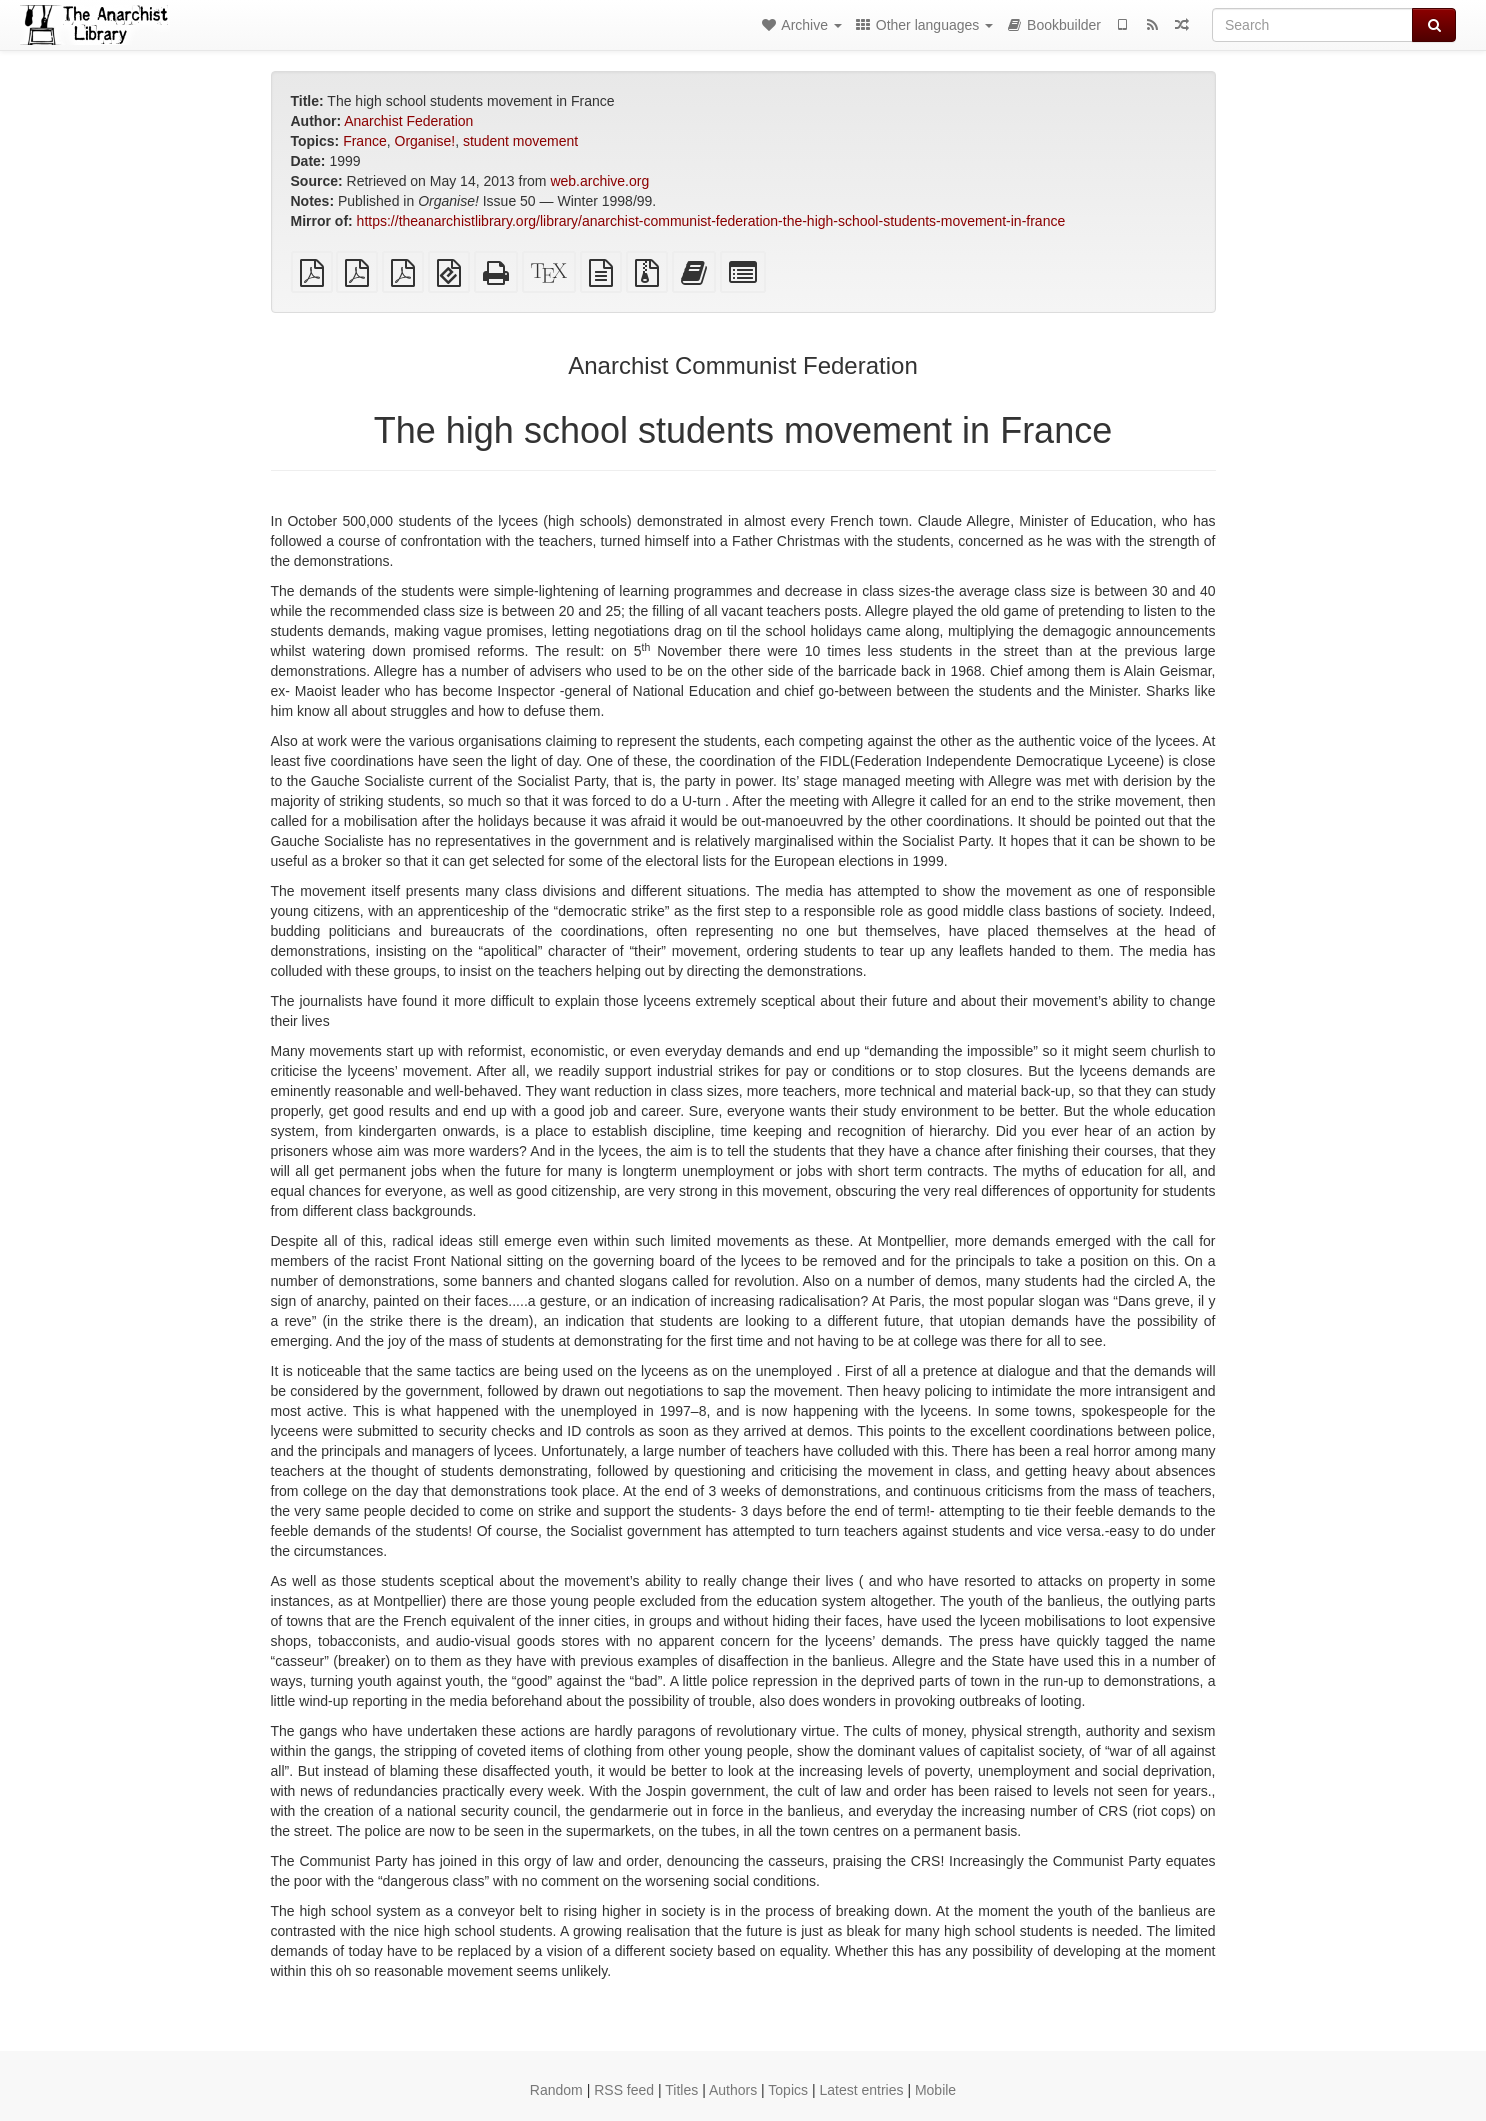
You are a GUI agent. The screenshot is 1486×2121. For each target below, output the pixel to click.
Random (556, 2090)
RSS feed (624, 2090)
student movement (520, 141)
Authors (733, 2090)
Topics (788, 2090)
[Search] (1312, 25)
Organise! (425, 141)
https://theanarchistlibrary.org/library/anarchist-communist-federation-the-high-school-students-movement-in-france (711, 221)
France (365, 141)
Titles (681, 2090)
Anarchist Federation (408, 121)
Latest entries (861, 2090)
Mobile (935, 2090)
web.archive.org (599, 181)
